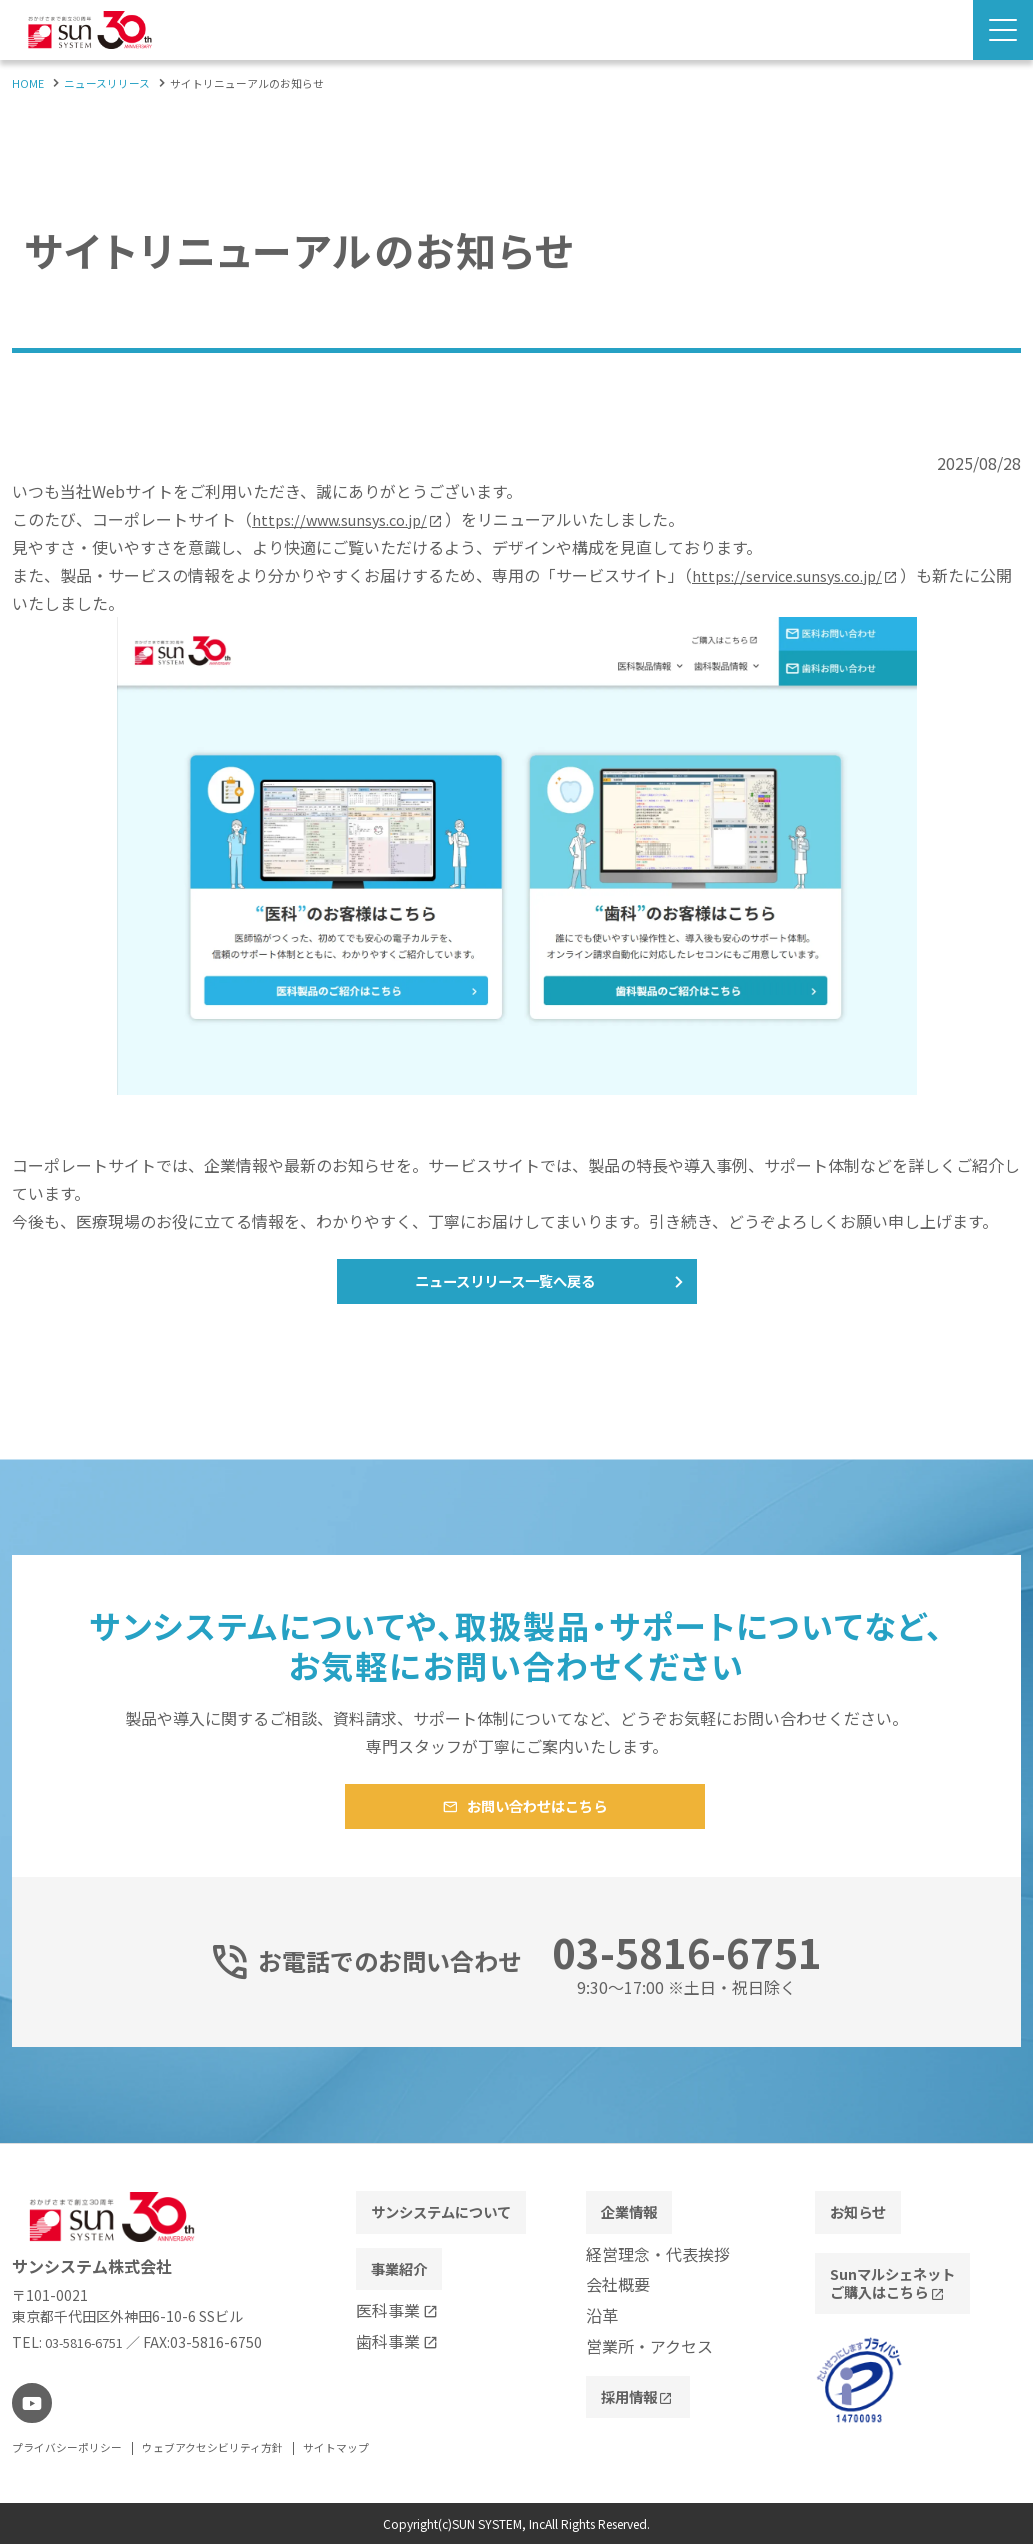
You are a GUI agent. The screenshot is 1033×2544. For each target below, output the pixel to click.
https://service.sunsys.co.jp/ (795, 575)
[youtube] (29, 2405)
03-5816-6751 (91, 2347)
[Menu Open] (1003, 30)
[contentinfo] (516, 2346)
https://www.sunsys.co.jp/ (348, 519)
